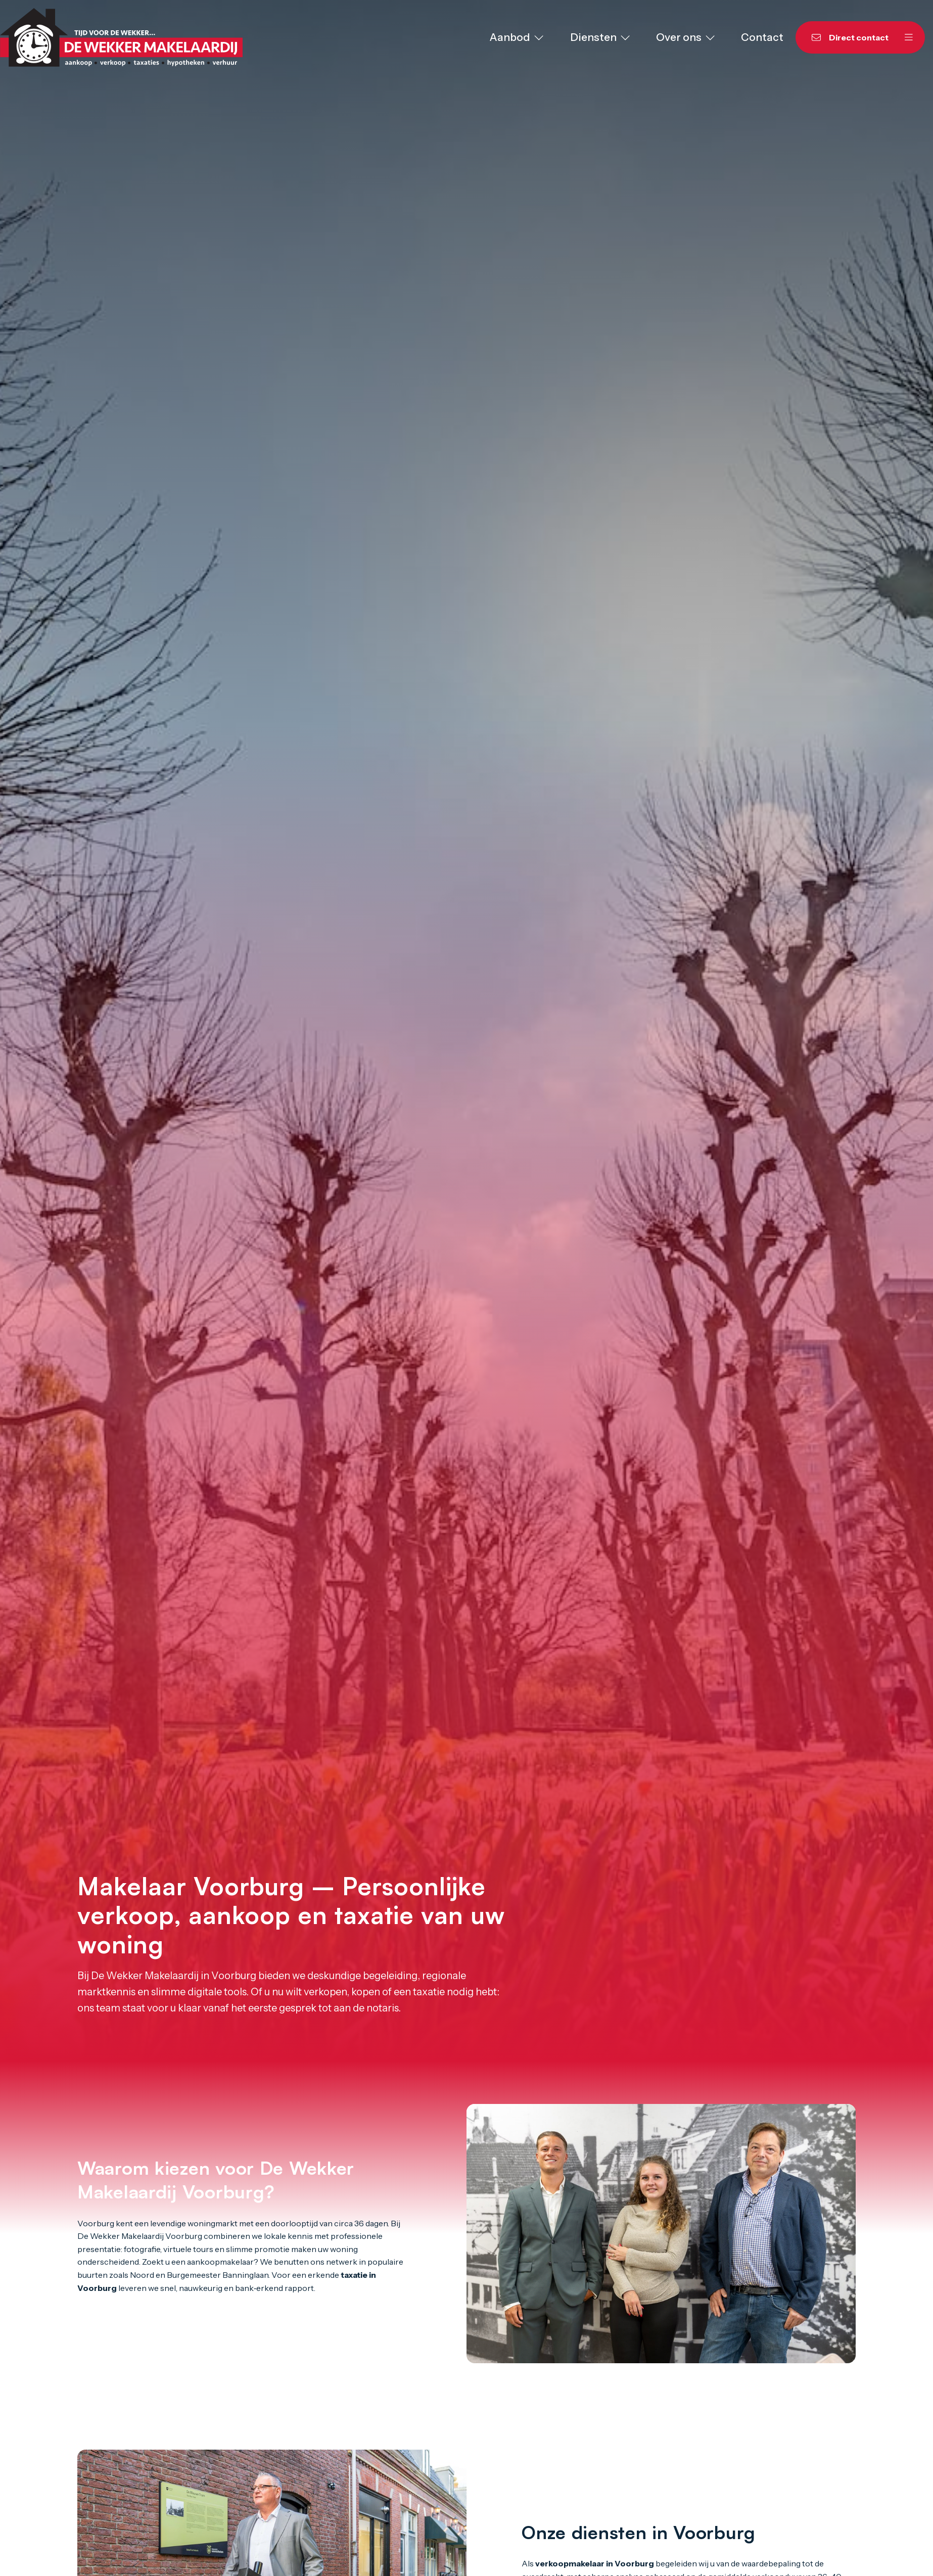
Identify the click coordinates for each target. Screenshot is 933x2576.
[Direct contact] (844, 37)
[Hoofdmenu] (909, 37)
